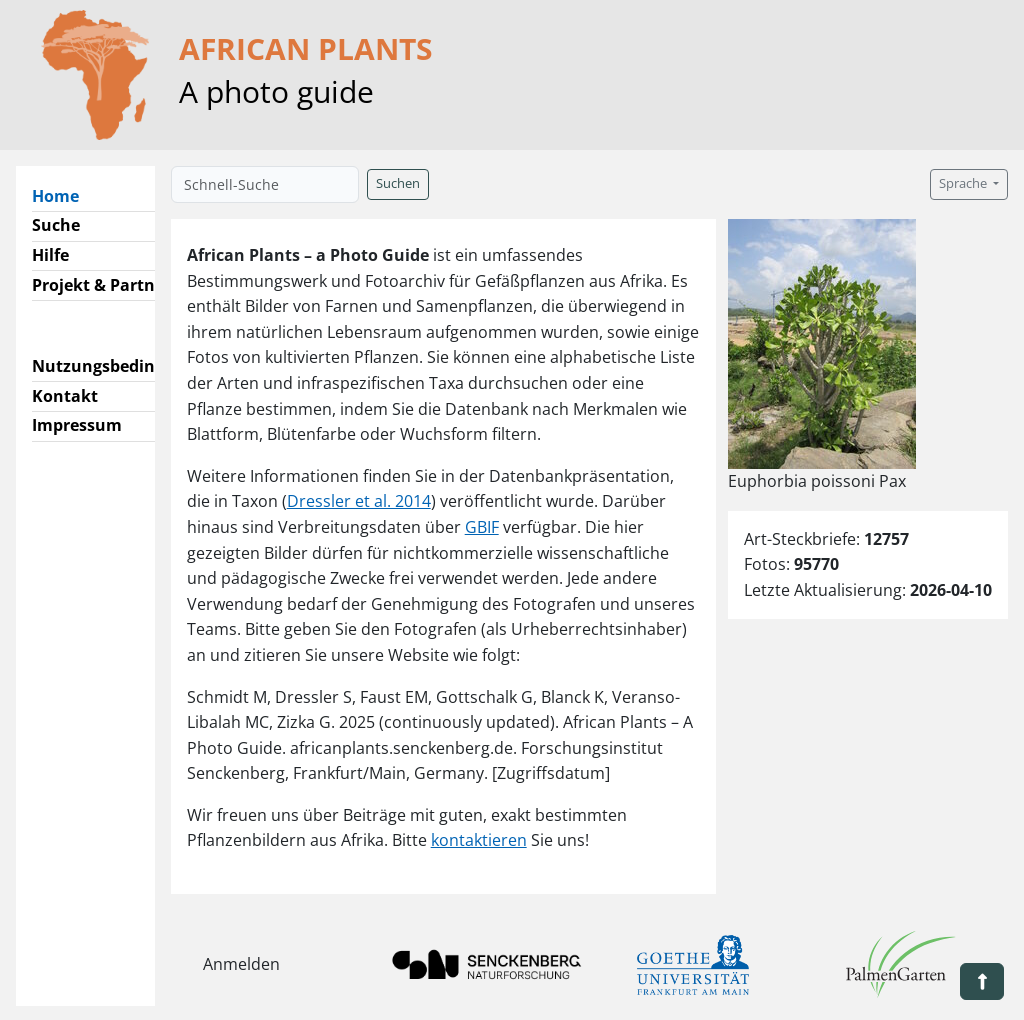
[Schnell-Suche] (265, 184)
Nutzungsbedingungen (123, 366)
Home (63, 195)
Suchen (398, 183)
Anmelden (241, 964)
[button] (982, 981)
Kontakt (65, 396)
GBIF (482, 527)
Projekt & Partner (101, 285)
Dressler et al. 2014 (359, 501)
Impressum (77, 425)
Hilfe (50, 255)
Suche (56, 225)
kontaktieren (479, 840)
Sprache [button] (964, 183)
